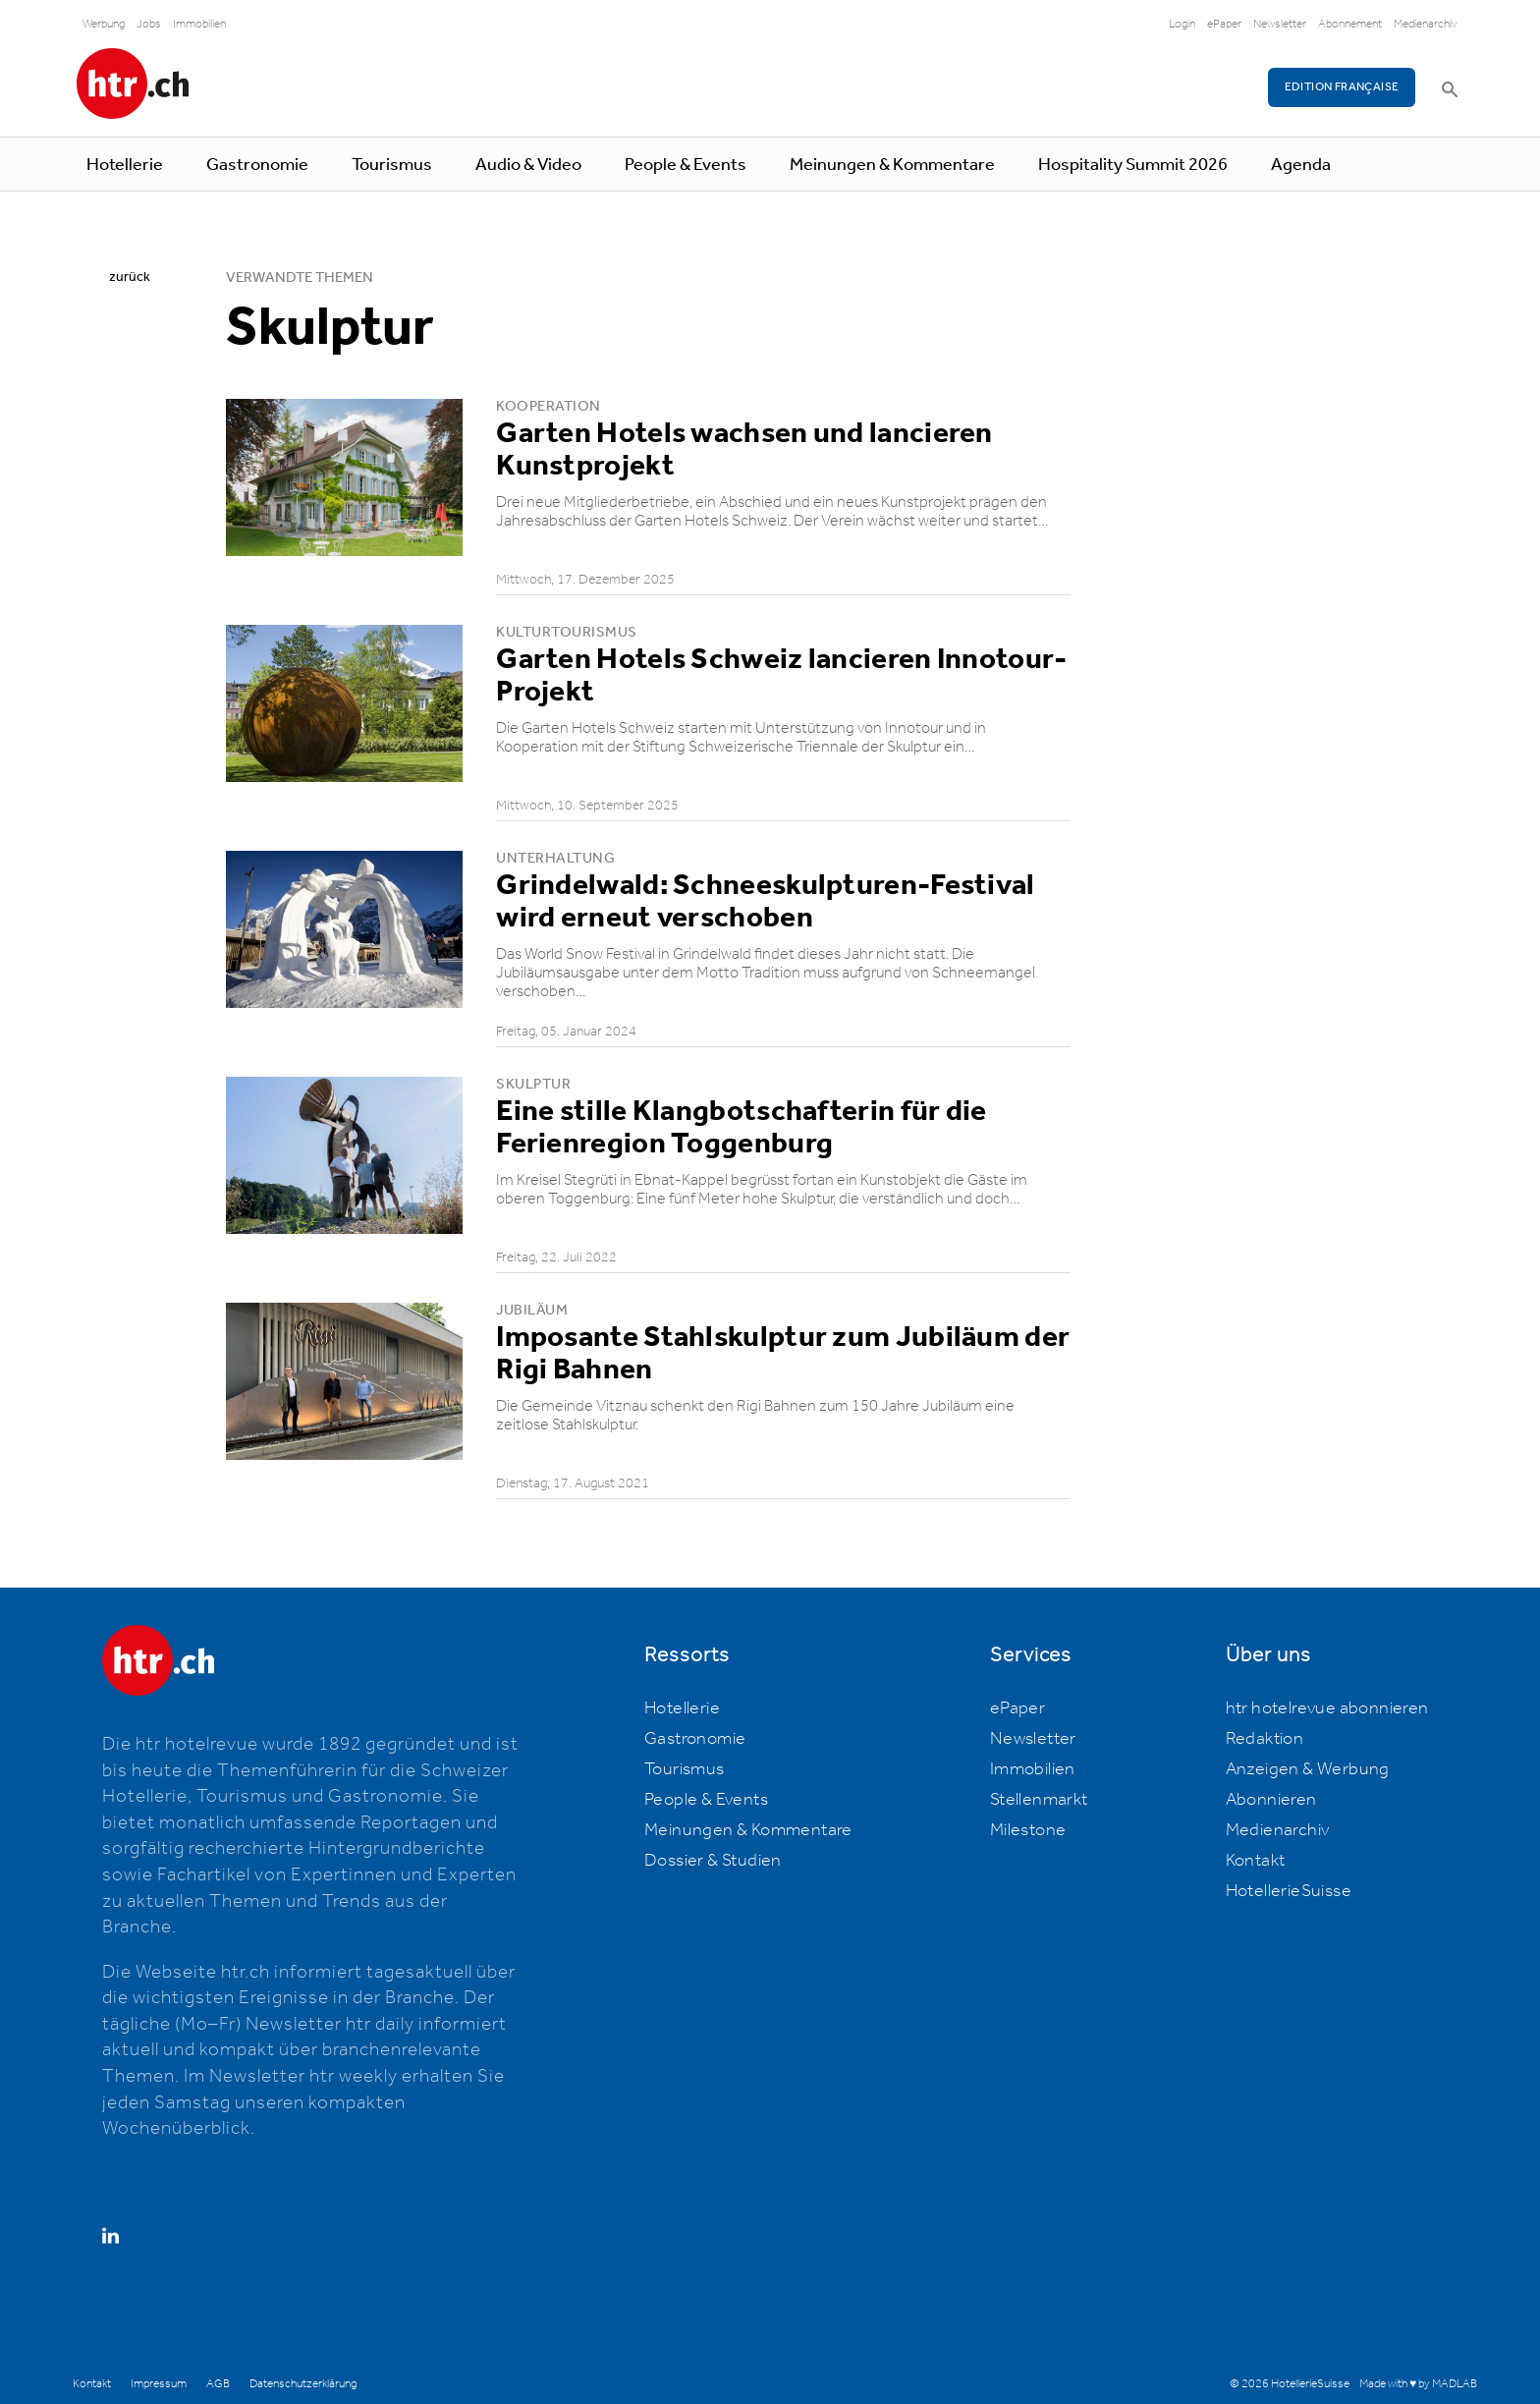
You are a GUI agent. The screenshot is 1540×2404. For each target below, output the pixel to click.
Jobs (149, 24)
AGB (218, 2384)
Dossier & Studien (713, 1860)
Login (1182, 24)
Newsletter (1279, 24)
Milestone (1028, 1830)
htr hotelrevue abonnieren (1327, 1708)
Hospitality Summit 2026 (1133, 165)
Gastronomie (257, 165)
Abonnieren (1271, 1800)
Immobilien (199, 24)
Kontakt (1256, 1860)
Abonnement (1350, 24)
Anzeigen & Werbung (1308, 1769)
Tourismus (392, 165)
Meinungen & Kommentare (892, 165)
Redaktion (1265, 1739)
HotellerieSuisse (1288, 1891)
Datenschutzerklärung (303, 2384)
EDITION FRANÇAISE (1342, 87)
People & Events (685, 165)
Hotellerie (124, 165)
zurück (129, 277)
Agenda (1301, 165)
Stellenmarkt (1039, 1800)
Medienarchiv (1426, 24)
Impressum (159, 2384)
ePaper (1224, 24)
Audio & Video (528, 165)
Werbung (103, 24)
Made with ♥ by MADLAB (1418, 2384)
